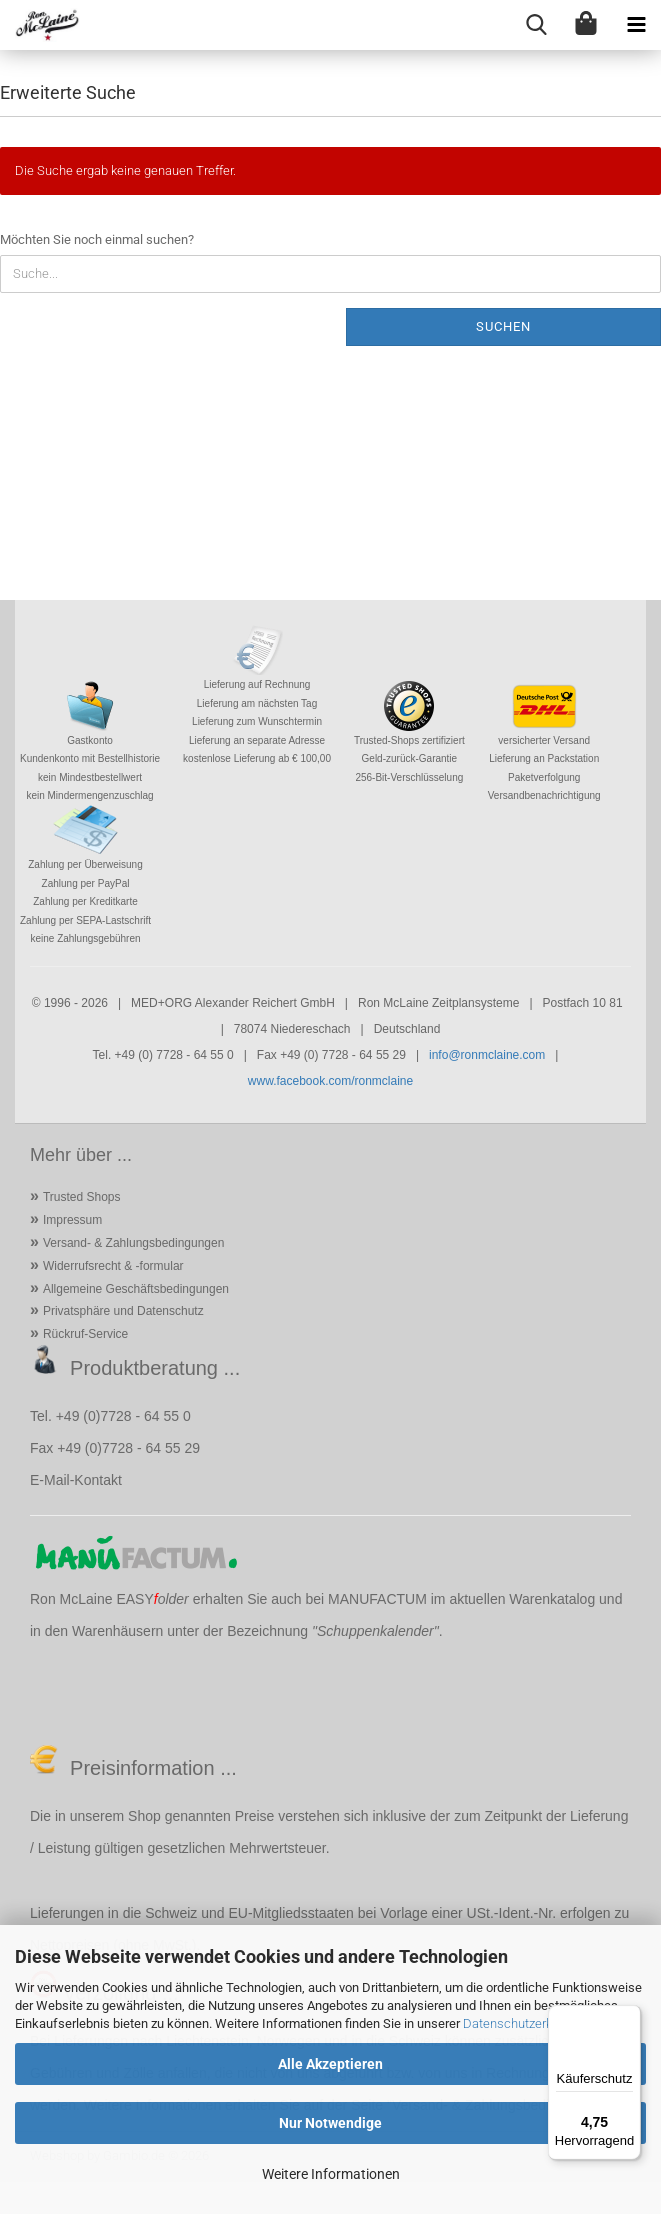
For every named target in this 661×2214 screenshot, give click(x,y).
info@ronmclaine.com (487, 1055)
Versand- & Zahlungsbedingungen (133, 1243)
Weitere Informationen (331, 2174)
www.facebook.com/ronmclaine (330, 1081)
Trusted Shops (82, 1197)
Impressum (72, 1220)
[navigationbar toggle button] (636, 25)
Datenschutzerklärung (525, 2023)
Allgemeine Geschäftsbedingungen (136, 1289)
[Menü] (629, 2017)
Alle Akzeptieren (330, 2064)
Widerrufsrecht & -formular (113, 1266)
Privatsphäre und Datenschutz (123, 1311)
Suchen (503, 326)
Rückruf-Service (85, 1334)
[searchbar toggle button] (536, 25)
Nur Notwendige (330, 2123)
